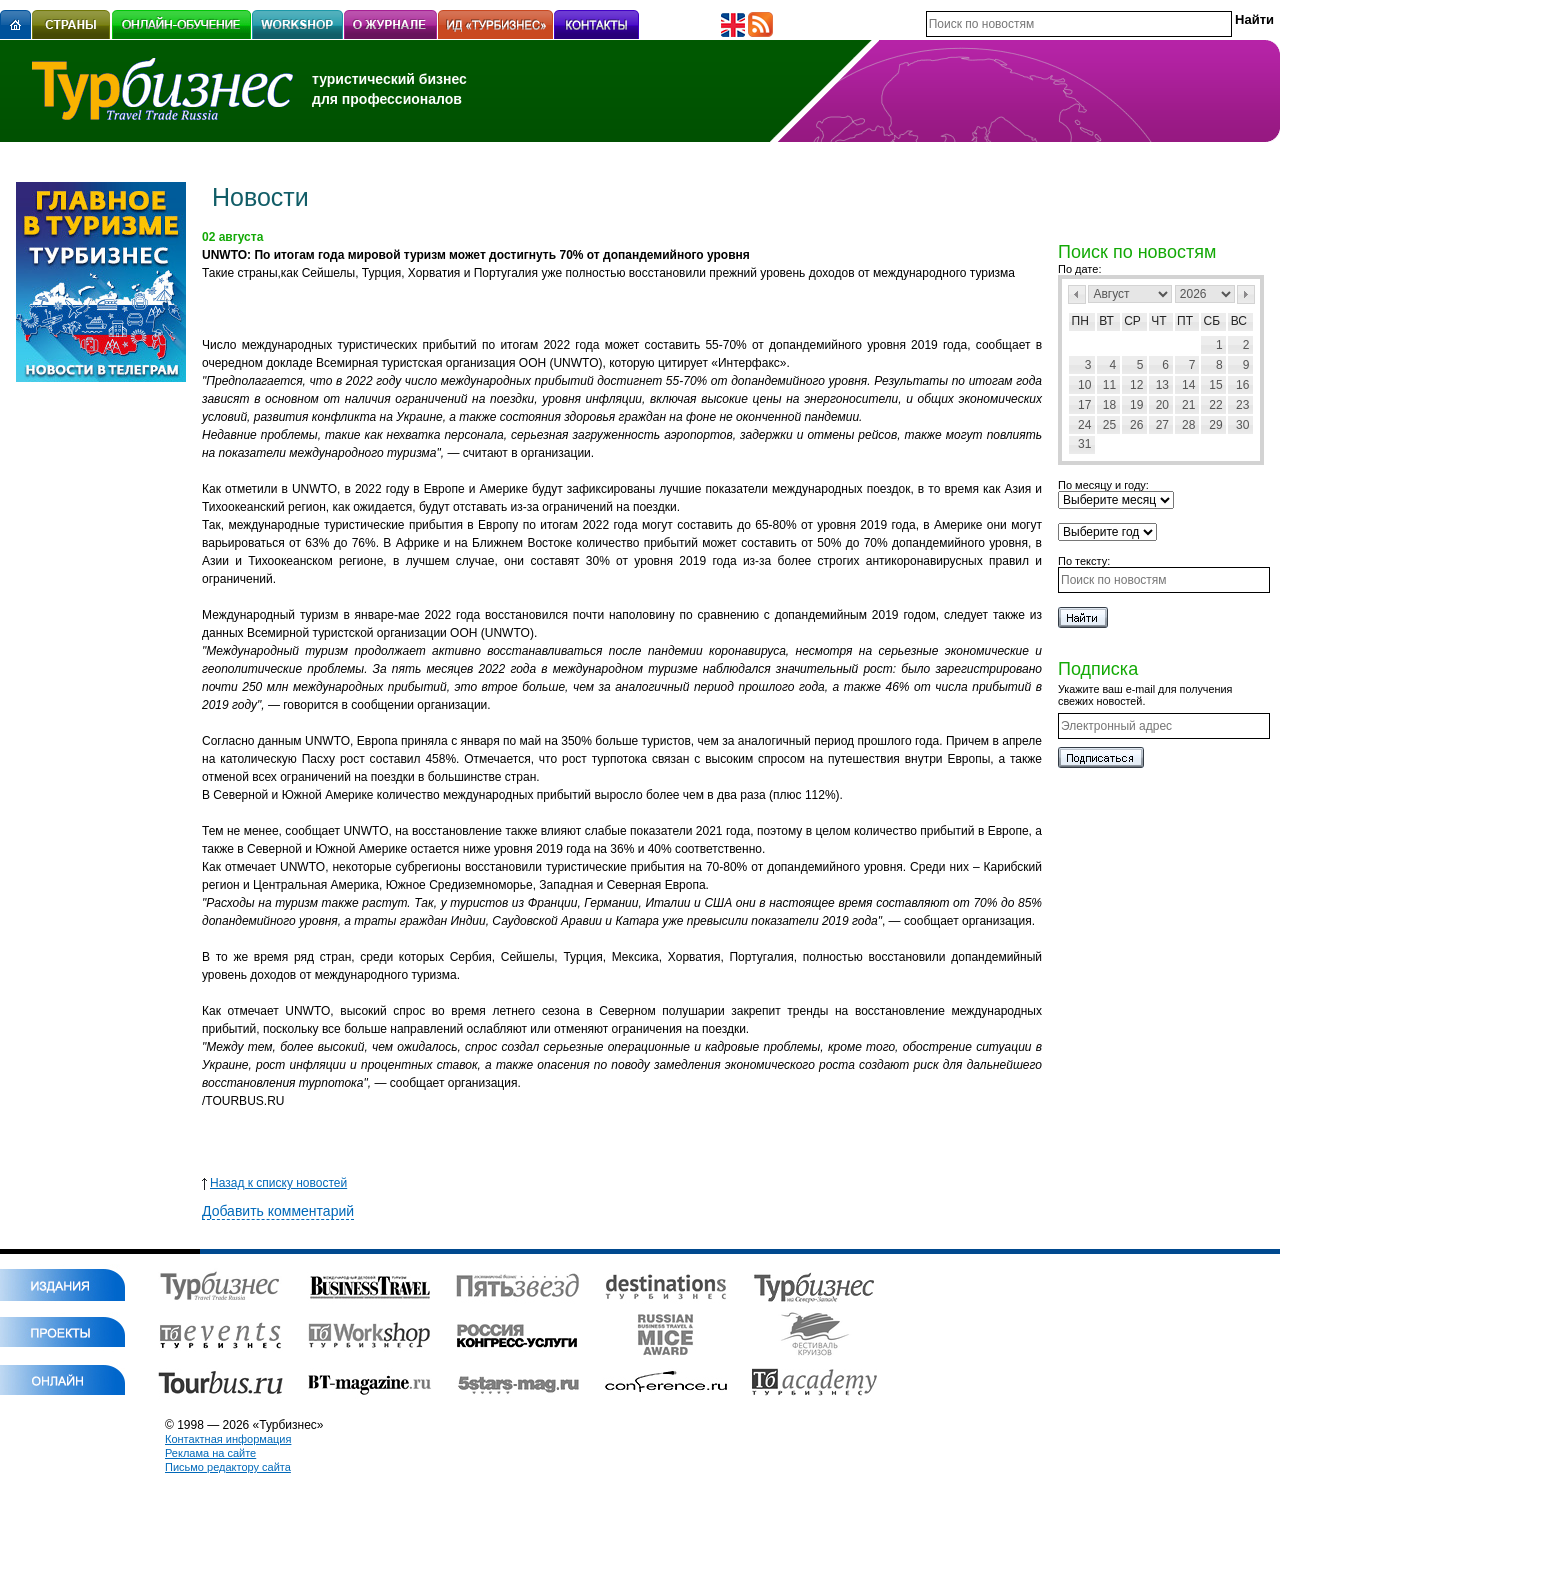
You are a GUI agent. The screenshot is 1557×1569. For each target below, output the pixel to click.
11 (1109, 385)
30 (1242, 425)
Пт (1185, 321)
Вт (1106, 321)
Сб (1212, 321)
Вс (1239, 321)
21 (1188, 405)
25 (1109, 425)
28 (1188, 425)
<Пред (1077, 294)
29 (1215, 425)
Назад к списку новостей (274, 1183)
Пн (1080, 321)
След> (1246, 294)
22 (1215, 405)
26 (1136, 425)
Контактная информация (228, 1439)
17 (1084, 405)
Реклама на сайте (210, 1453)
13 (1162, 385)
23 (1242, 405)
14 (1188, 385)
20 (1162, 405)
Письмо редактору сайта (228, 1467)
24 (1084, 425)
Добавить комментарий (278, 1211)
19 (1136, 405)
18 (1109, 405)
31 (1084, 444)
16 (1242, 385)
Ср (1132, 321)
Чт (1158, 321)
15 (1215, 385)
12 (1136, 385)
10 (1084, 385)
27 (1162, 425)
